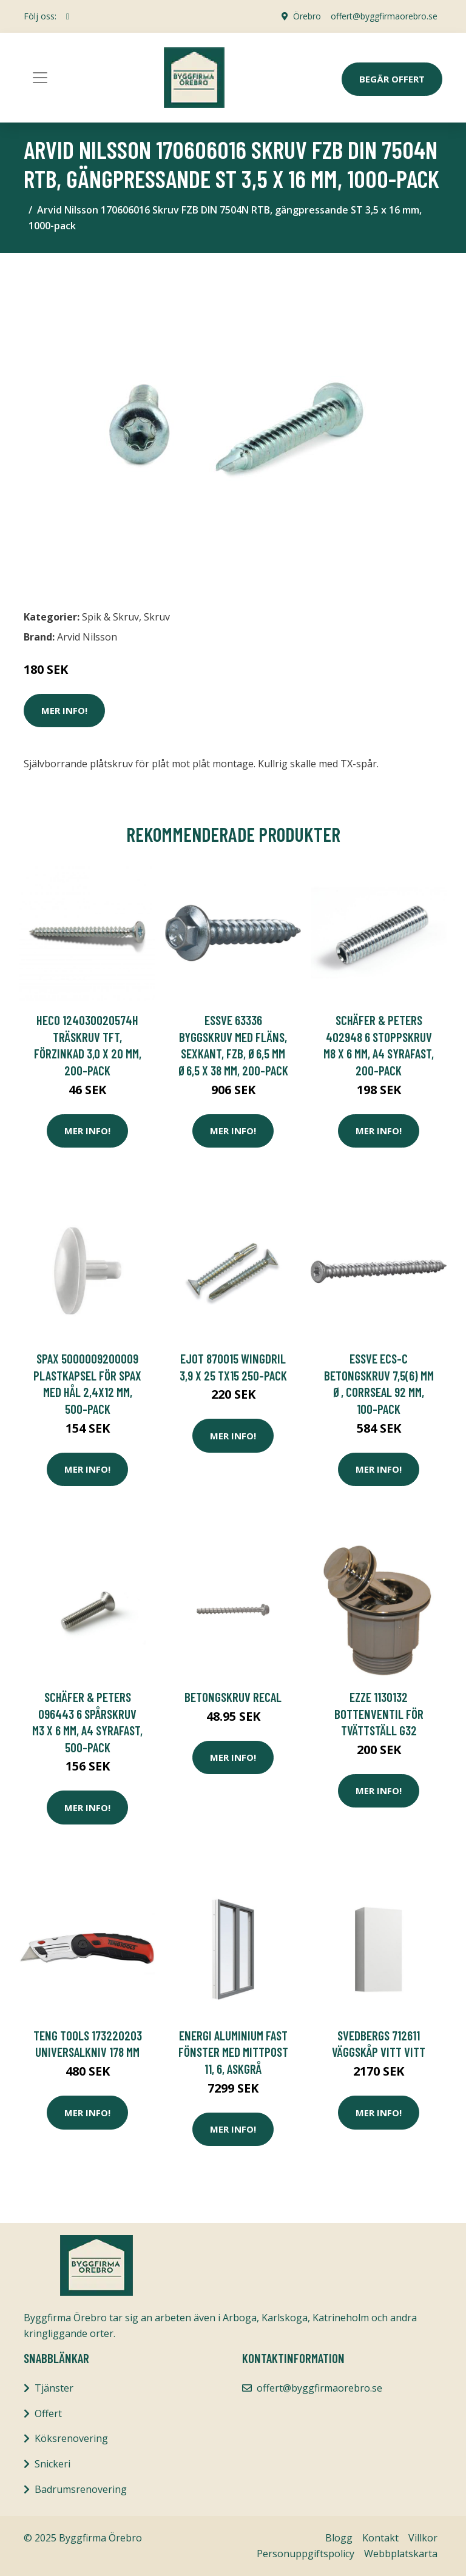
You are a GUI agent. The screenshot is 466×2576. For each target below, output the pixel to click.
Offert (48, 2413)
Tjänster (54, 2388)
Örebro (307, 16)
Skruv (157, 617)
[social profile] (67, 16)
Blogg (339, 2537)
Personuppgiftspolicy (305, 2553)
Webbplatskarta (400, 2553)
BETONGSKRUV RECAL (233, 1696)
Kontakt (380, 2537)
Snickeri (52, 2463)
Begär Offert (392, 79)
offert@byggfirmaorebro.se (384, 16)
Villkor (422, 2537)
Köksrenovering (71, 2438)
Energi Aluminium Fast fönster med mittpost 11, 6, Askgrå (233, 2052)
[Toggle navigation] (40, 77)
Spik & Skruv (110, 617)
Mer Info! (64, 710)
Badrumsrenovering (81, 2489)
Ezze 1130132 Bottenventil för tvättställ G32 (379, 1713)
